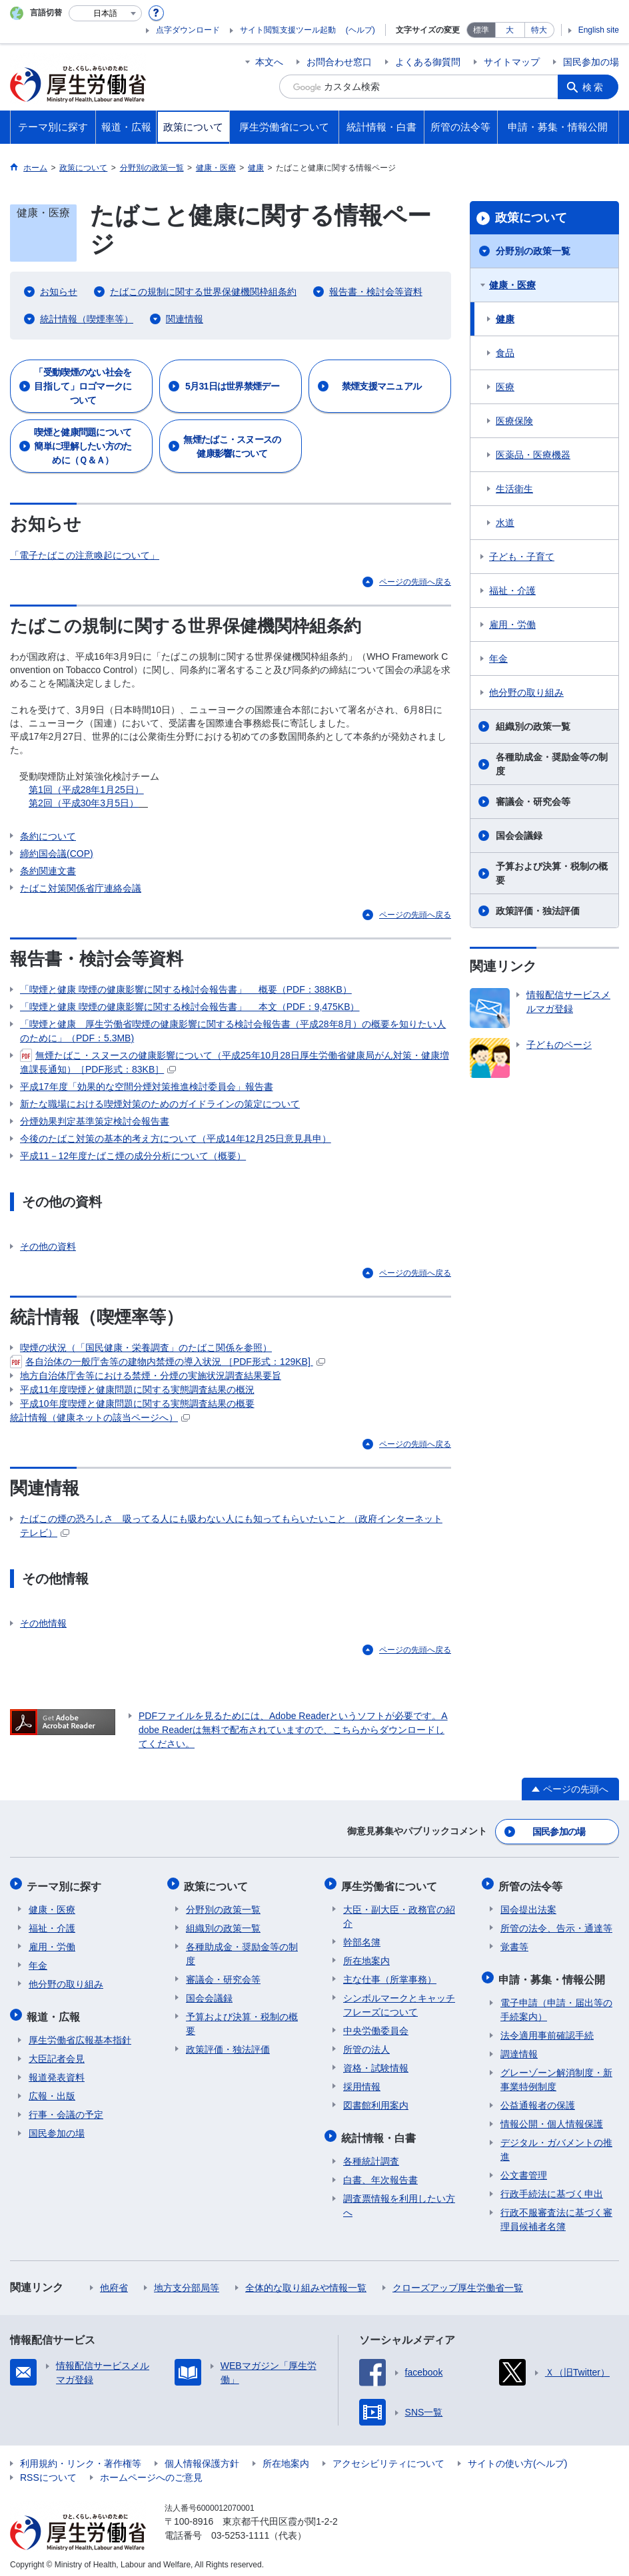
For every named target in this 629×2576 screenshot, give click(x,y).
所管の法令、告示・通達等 (556, 1925)
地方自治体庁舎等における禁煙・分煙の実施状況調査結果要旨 (150, 1376)
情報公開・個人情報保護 (551, 2118)
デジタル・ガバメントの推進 (556, 2143)
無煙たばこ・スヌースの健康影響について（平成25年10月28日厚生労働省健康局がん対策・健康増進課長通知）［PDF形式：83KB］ (234, 1062)
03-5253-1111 (240, 2529)
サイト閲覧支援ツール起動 (288, 30)
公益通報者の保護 (537, 2099)
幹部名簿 (361, 1938)
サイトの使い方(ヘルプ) (517, 2457)
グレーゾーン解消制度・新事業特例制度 (556, 2073)
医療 (505, 387)
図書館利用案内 (375, 2102)
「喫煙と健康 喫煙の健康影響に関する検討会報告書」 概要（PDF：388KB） (186, 989)
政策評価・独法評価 (538, 910)
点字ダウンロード (188, 30)
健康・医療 (512, 285)
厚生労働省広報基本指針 (80, 2034)
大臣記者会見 (57, 2052)
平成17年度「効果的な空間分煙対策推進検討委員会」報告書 (146, 1086)
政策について (531, 217)
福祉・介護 (512, 590)
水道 (505, 522)
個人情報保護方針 (202, 2457)
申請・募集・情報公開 (553, 1974)
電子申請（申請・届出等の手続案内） (556, 2003)
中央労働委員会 (375, 2027)
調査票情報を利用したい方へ (399, 2199)
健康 (505, 319)
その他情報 (43, 1624)
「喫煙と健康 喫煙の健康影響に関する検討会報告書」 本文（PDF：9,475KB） (190, 1006)
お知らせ (58, 291)
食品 (505, 353)
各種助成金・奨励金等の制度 (552, 764)
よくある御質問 (427, 62)
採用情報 (361, 2083)
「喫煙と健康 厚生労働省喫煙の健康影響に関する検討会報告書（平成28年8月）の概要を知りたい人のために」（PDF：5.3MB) (233, 1031)
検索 (595, 86)
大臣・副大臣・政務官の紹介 (399, 1913)
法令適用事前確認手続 (547, 2029)
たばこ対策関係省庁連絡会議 (80, 888)
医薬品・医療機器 (533, 454)
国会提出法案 (528, 1906)
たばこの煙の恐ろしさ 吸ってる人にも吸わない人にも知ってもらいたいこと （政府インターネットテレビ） (231, 1526)
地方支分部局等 (186, 2281)
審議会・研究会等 (533, 801)
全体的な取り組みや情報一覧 (305, 2281)
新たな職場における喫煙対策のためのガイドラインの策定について (160, 1104)
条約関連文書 (48, 871)
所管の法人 (366, 2046)
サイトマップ (512, 62)
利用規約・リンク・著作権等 (80, 2457)
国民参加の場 (591, 62)
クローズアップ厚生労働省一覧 (457, 2281)
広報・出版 (52, 2090)
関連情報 (184, 319)
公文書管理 (523, 2169)
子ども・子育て (521, 556)
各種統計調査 (371, 2155)
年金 (498, 658)
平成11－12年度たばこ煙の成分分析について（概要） (133, 1156)
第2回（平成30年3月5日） (84, 803)
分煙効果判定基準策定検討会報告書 (94, 1121)
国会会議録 (519, 835)
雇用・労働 (512, 624)
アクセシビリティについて (388, 2457)
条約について (48, 836)
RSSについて (48, 2471)
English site (598, 30)
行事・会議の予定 (66, 2108)
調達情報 (519, 2048)
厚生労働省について (391, 1884)
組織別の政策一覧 (533, 726)
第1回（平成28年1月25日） (86, 789)
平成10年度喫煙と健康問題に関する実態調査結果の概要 (137, 1404)
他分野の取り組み (526, 692)
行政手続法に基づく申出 (551, 2188)
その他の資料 (48, 1247)
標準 (481, 30)
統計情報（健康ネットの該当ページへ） (100, 1418)
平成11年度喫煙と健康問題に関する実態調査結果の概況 (137, 1390)
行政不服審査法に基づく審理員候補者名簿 (556, 2213)
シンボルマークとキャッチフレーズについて (399, 2001)
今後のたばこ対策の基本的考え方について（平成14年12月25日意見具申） (175, 1138)
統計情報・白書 (380, 2133)
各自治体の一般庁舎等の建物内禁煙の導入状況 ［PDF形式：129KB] (167, 1362)
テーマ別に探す (66, 1884)
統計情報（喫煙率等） (86, 319)
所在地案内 (366, 1957)
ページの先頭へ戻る (415, 582)
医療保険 (514, 420)
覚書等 (514, 1943)
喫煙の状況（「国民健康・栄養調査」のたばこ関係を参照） (146, 1348)
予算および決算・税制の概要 (552, 873)
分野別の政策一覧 (533, 251)
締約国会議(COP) (56, 853)
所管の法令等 (532, 1884)
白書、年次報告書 (380, 2174)
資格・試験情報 (375, 2064)
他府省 (114, 2281)
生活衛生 (514, 488)
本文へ (269, 62)
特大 (539, 30)
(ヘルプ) (360, 30)
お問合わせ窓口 (339, 62)
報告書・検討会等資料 (375, 291)
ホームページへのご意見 (151, 2471)
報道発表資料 (57, 2071)
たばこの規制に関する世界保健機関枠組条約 (203, 291)
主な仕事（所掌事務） (389, 1976)
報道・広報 (55, 2011)
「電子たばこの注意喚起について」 (84, 555)
